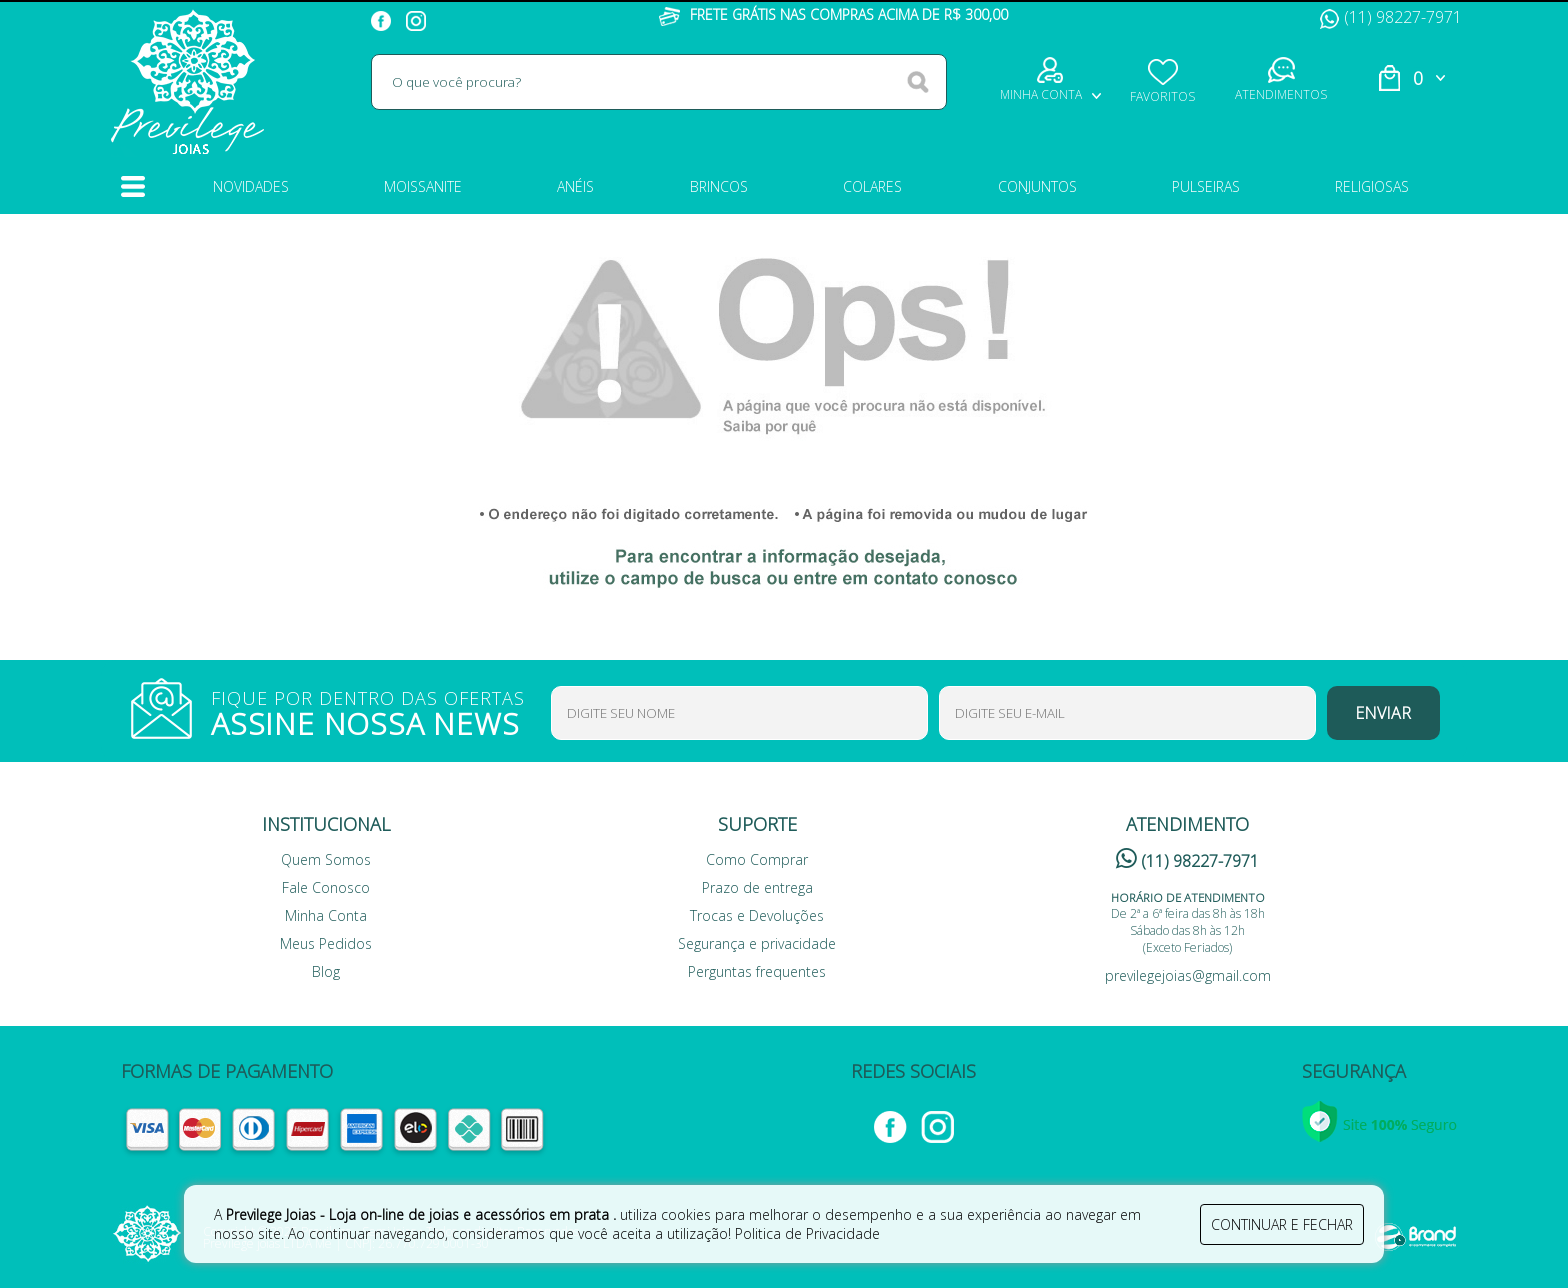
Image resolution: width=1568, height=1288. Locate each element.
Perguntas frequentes (757, 971)
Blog (326, 971)
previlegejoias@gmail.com (1188, 975)
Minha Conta (326, 915)
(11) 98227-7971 (1391, 17)
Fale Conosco (326, 887)
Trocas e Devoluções (757, 915)
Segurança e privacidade (757, 943)
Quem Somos (326, 859)
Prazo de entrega (757, 887)
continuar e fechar (1282, 1224)
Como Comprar (757, 859)
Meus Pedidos (326, 943)
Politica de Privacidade (807, 1233)
